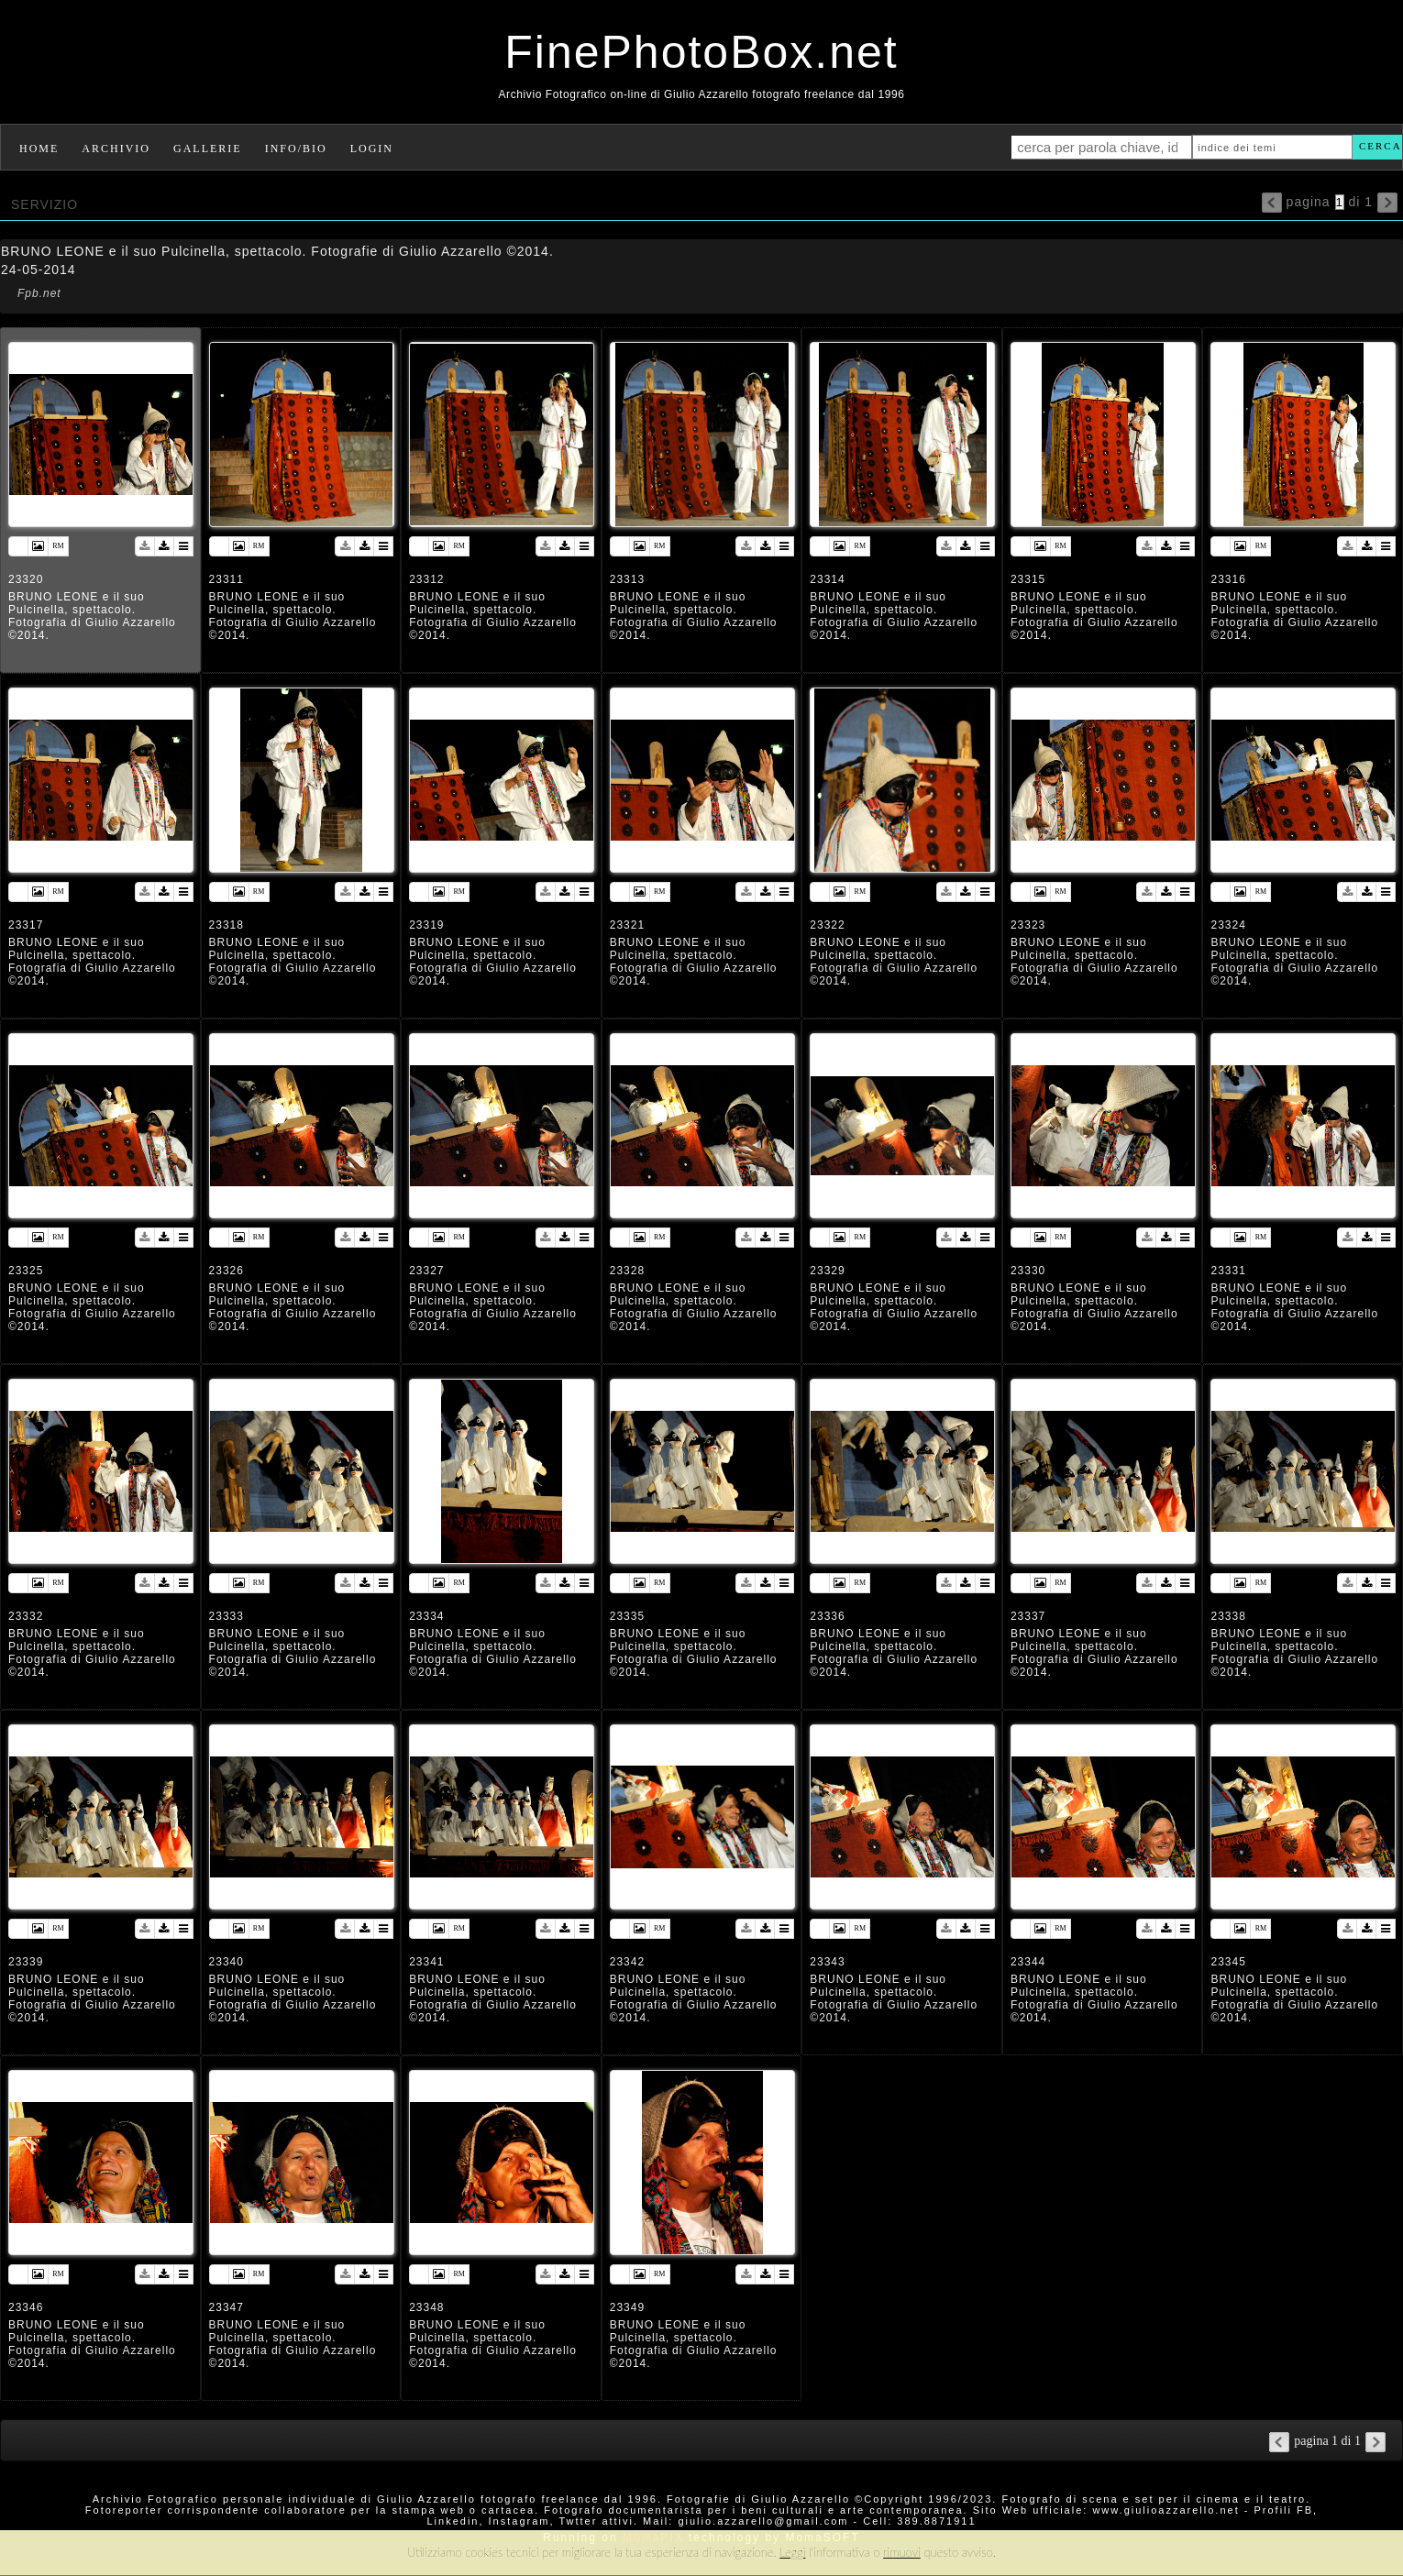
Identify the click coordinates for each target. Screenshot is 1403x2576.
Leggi (792, 2552)
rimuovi (902, 2552)
